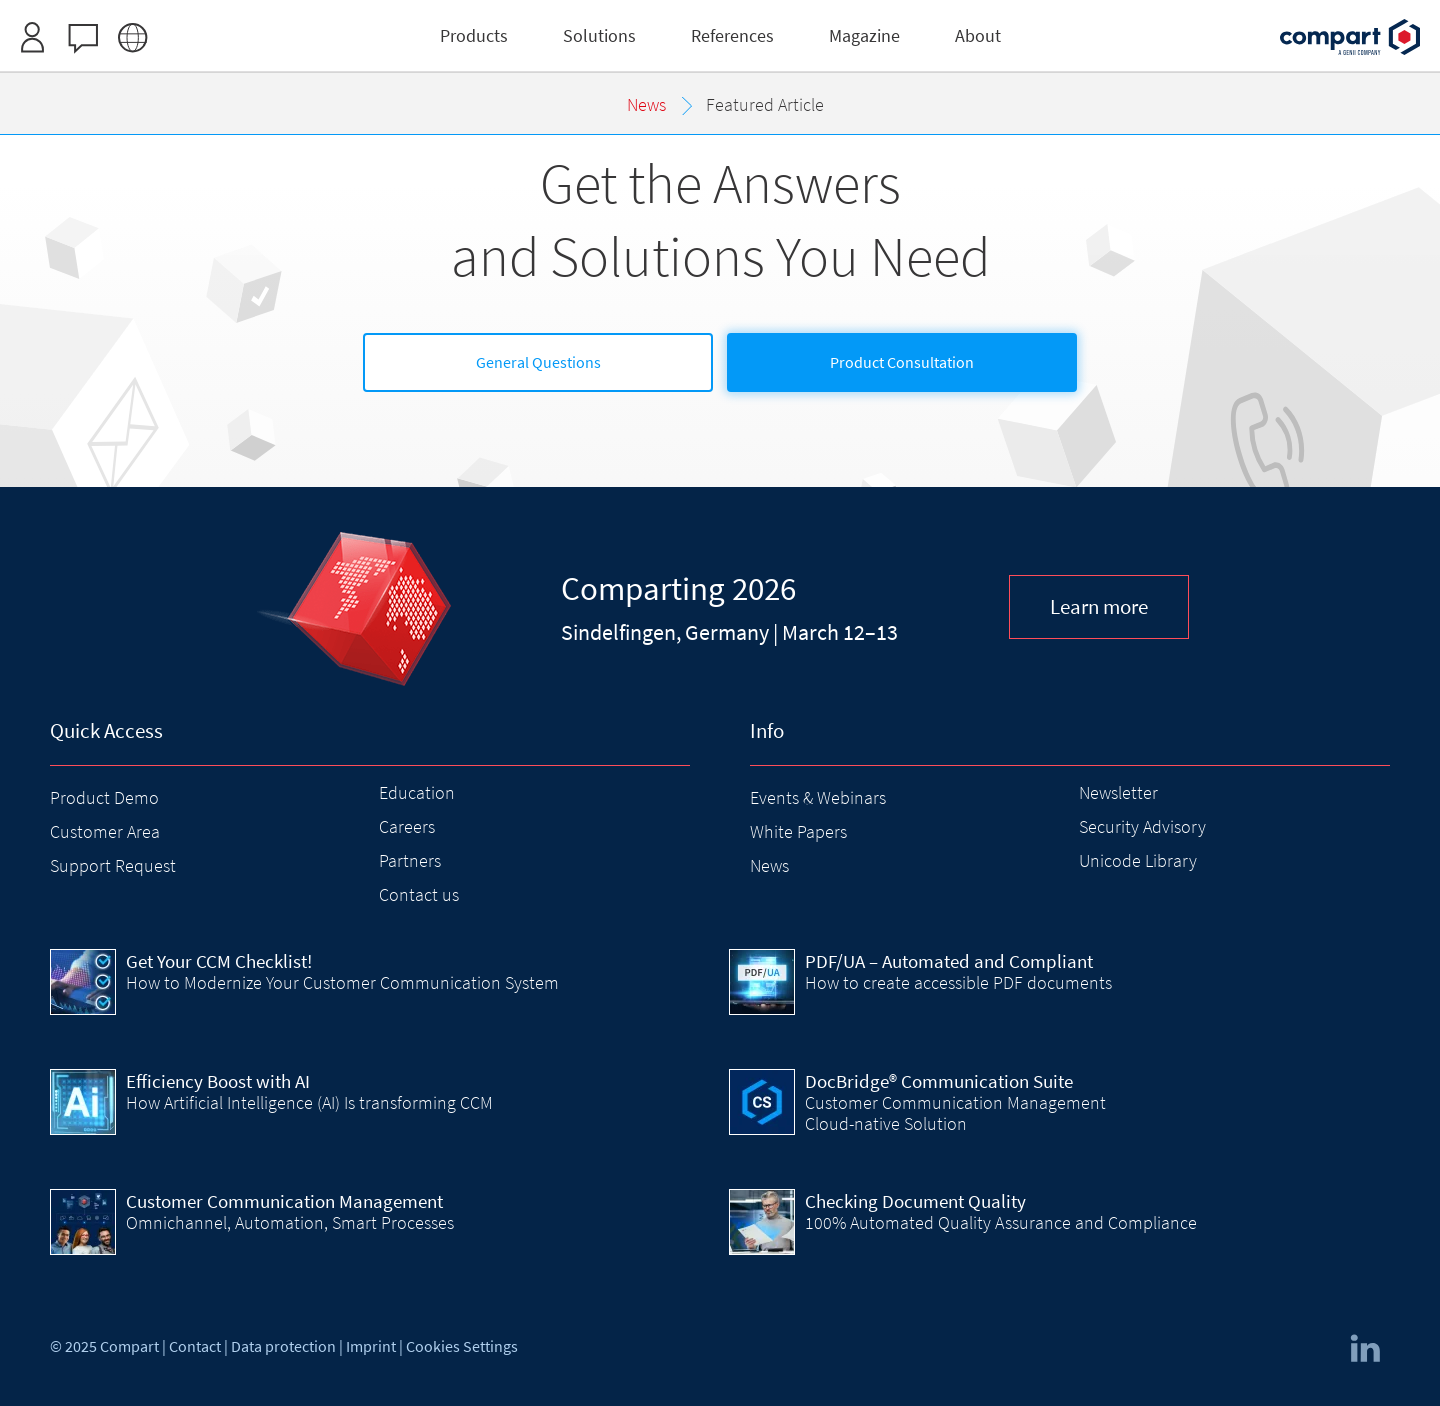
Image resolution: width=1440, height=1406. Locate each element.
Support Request (113, 865)
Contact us (419, 894)
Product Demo (104, 797)
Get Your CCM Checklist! (219, 961)
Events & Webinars (818, 797)
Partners (410, 860)
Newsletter (1118, 792)
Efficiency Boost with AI (218, 1081)
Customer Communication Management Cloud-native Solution (955, 1112)
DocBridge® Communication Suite (939, 1081)
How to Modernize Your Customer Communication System (342, 982)
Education (417, 792)
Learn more (1099, 606)
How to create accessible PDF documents (958, 982)
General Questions (538, 362)
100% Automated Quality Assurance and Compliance (1001, 1222)
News (769, 865)
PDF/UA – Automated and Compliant (949, 961)
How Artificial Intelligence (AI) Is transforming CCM (309, 1102)
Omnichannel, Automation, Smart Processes (290, 1222)
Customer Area (105, 831)
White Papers (798, 831)
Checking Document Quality (915, 1201)
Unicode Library (1138, 860)
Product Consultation (902, 362)
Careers (407, 826)
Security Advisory (1142, 826)
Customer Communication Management (284, 1201)
